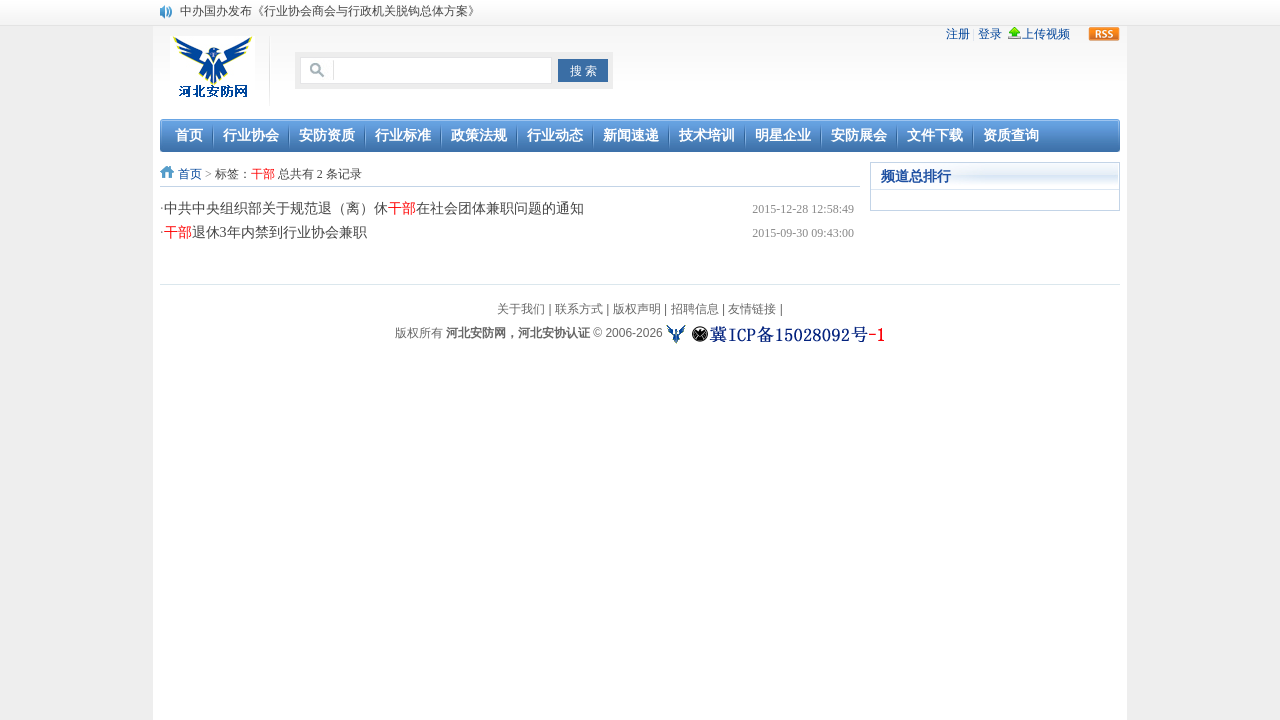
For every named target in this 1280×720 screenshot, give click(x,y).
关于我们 (521, 309)
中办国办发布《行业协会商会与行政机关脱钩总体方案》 (330, 11)
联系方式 (579, 309)
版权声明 (637, 309)
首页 (190, 174)
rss (1104, 34)
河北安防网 (476, 333)
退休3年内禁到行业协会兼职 (265, 232)
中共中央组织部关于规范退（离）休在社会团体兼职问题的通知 (374, 208)
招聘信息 (695, 309)
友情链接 (752, 309)
